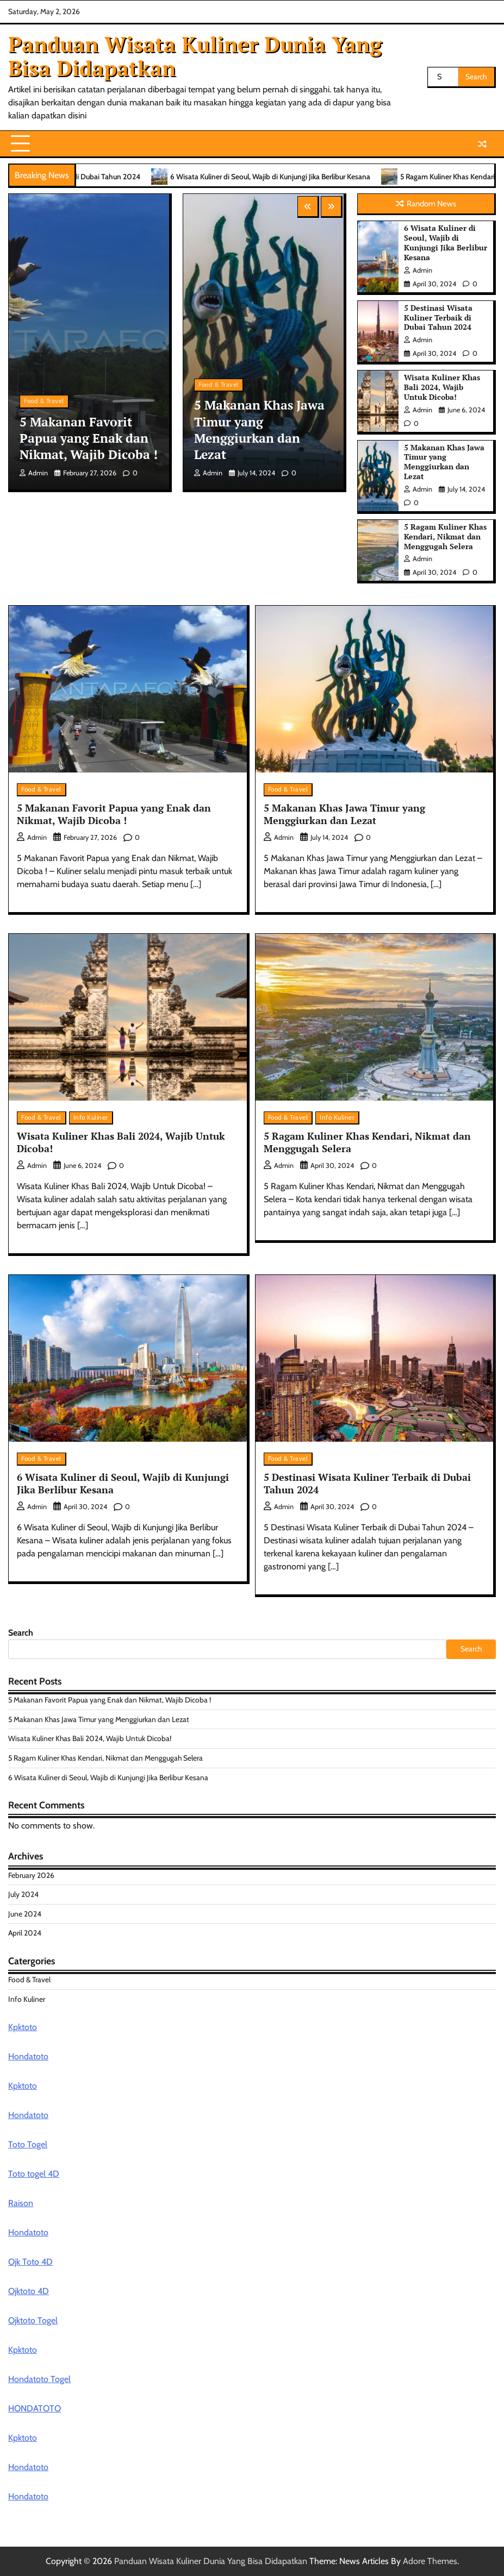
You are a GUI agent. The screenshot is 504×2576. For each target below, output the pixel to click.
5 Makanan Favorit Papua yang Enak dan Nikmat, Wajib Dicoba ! (89, 438)
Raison (20, 2203)
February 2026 (31, 1875)
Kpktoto (22, 2027)
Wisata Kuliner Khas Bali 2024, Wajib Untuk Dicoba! (442, 387)
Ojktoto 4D (28, 2291)
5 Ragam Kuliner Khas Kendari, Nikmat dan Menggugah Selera (445, 536)
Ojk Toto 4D (30, 2262)
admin (34, 473)
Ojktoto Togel (33, 2320)
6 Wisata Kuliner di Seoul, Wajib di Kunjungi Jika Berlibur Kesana (306, 176)
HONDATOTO (34, 2408)
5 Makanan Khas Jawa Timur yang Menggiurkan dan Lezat (259, 430)
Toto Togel (27, 2144)
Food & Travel (44, 401)
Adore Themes (430, 2561)
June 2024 (24, 1913)
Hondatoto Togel (39, 2379)
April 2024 (24, 1932)
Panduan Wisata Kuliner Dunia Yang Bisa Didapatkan (195, 56)
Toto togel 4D (33, 2174)
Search (20, 1633)
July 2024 (23, 1894)
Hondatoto (28, 2056)
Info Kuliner (90, 1117)
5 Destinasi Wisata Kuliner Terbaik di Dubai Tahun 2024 (438, 317)
